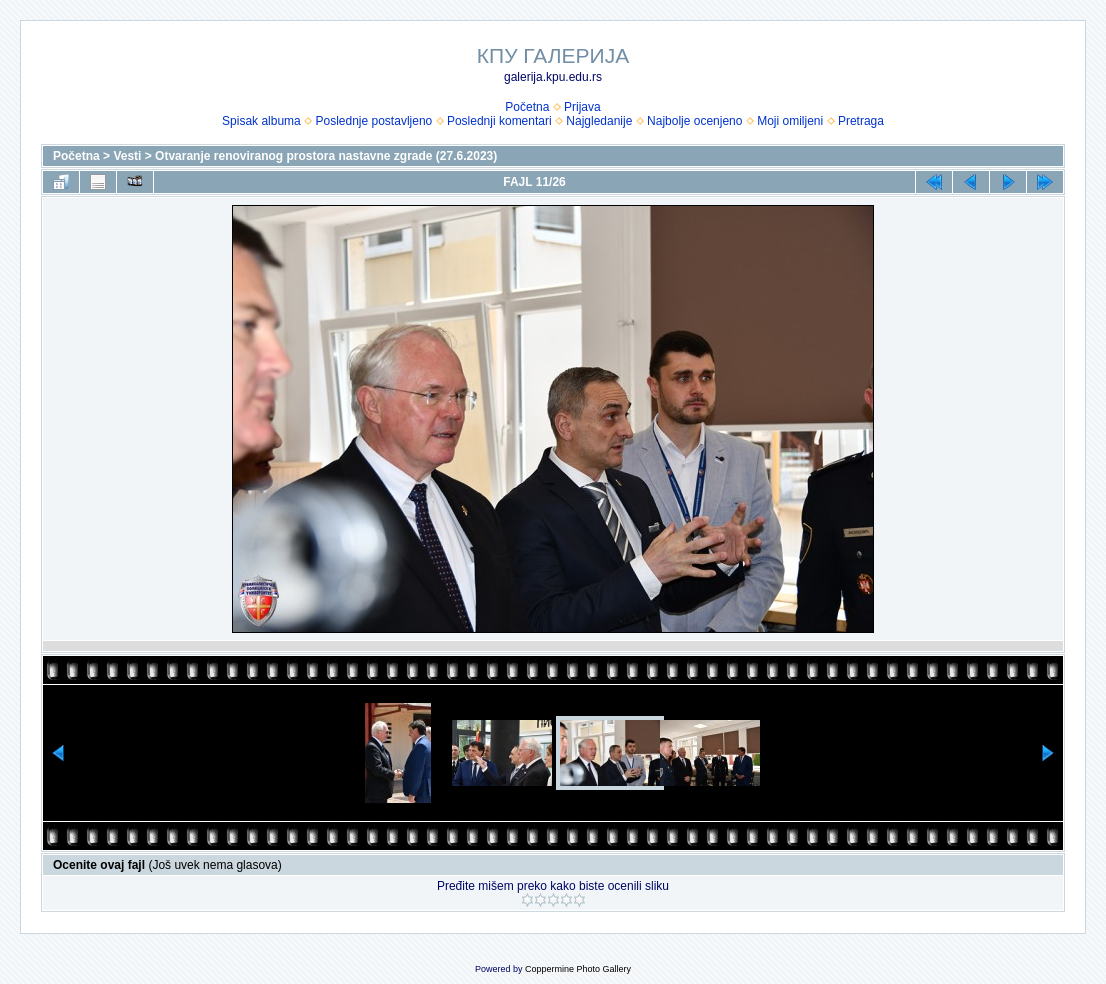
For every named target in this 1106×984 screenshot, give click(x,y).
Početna (527, 107)
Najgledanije (599, 121)
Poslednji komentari (499, 121)
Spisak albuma (261, 121)
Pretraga (861, 121)
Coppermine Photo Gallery (578, 969)
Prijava (582, 107)
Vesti (127, 156)
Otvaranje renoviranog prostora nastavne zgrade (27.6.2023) (326, 156)
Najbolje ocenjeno (694, 121)
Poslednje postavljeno (373, 121)
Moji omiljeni (790, 121)
